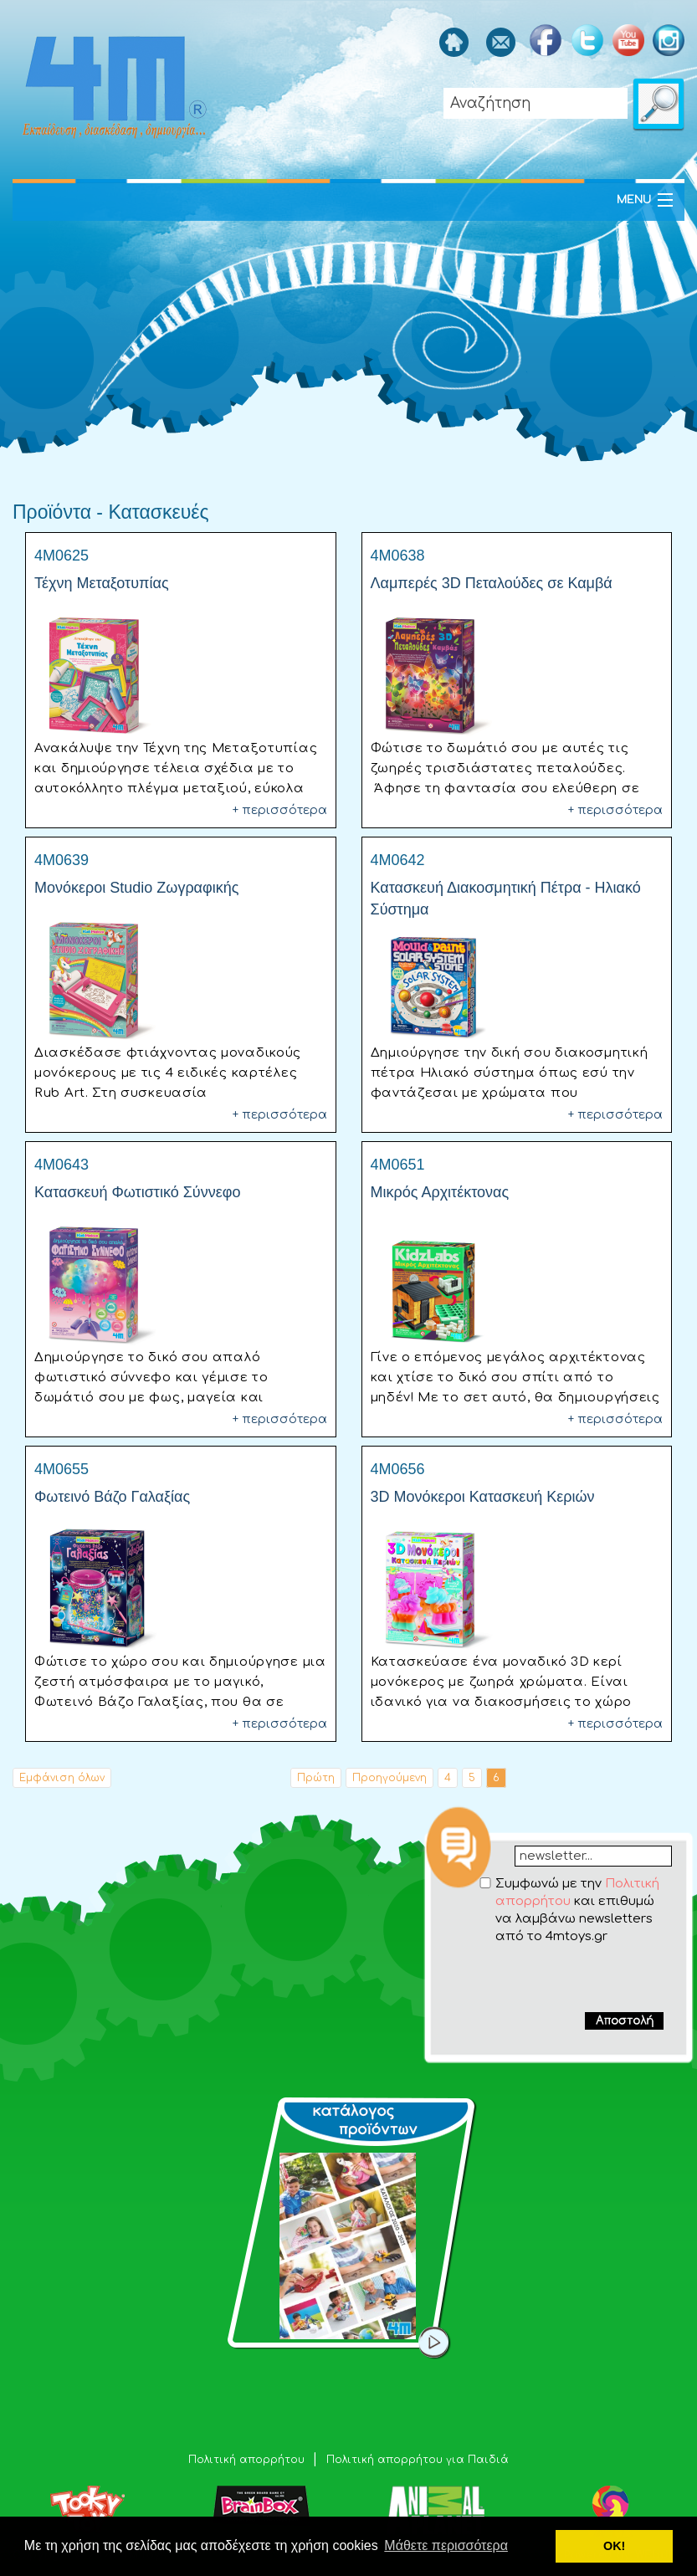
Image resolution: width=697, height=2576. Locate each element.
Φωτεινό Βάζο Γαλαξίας (112, 1496)
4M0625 (61, 555)
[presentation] (560, 1977)
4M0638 (398, 555)
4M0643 (61, 1164)
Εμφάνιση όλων (62, 1778)
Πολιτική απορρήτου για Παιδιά (417, 2460)
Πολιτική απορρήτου (248, 2460)
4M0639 (61, 860)
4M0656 (398, 1469)
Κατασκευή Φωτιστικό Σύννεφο (137, 1192)
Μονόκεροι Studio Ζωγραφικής (136, 887)
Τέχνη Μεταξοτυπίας (101, 583)
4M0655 (61, 1469)
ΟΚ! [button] (614, 2546)
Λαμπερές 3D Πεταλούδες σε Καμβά (491, 583)
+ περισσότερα (280, 810)
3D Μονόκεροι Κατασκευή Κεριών (483, 1496)
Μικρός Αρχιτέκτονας (440, 1192)
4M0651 (398, 1164)
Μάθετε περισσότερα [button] (446, 2545)
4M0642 (398, 860)
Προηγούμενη (389, 1778)
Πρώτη (316, 1778)
